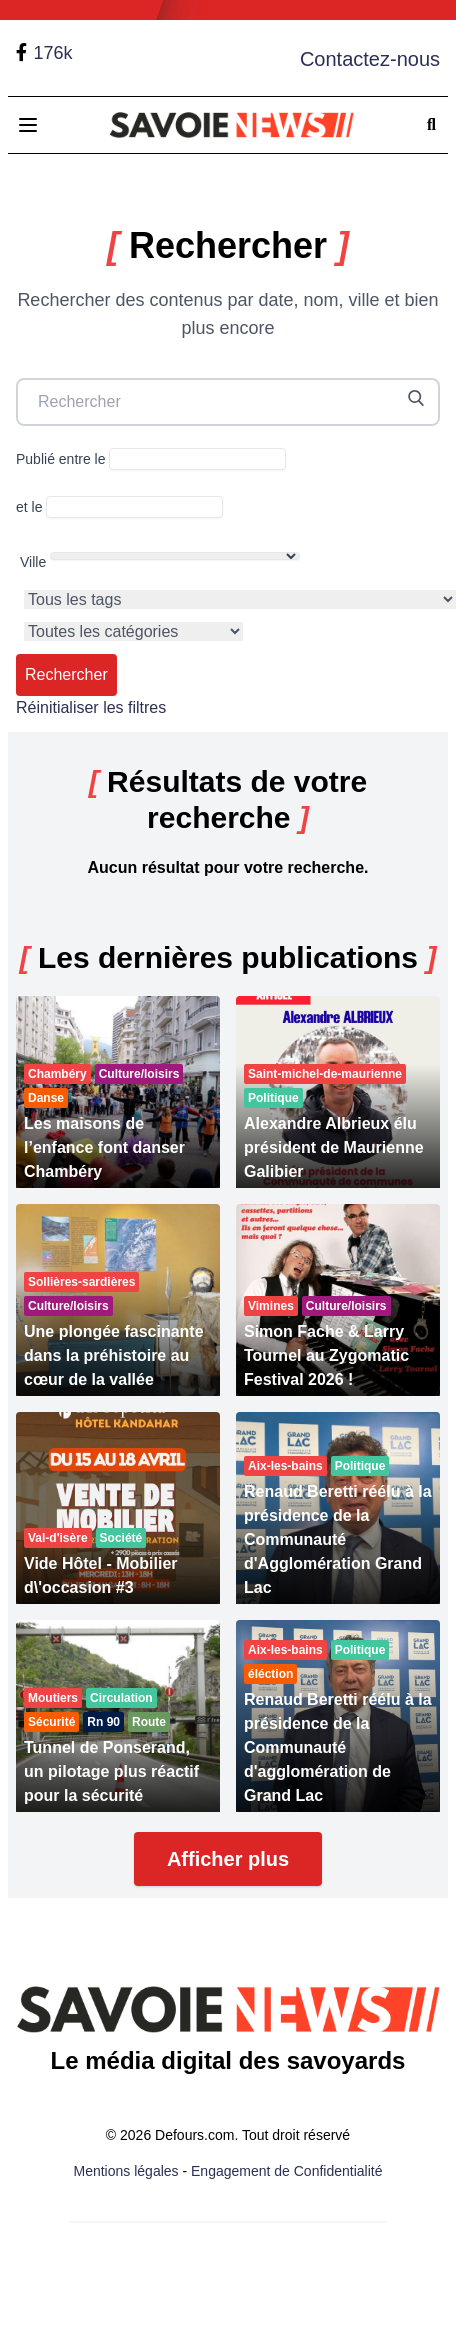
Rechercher (66, 674)
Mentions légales (126, 2171)
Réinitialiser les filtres (91, 707)
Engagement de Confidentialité (286, 2171)
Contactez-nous (370, 59)
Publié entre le (151, 459)
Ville (160, 561)
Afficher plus (228, 1859)
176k (52, 53)
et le (119, 507)
